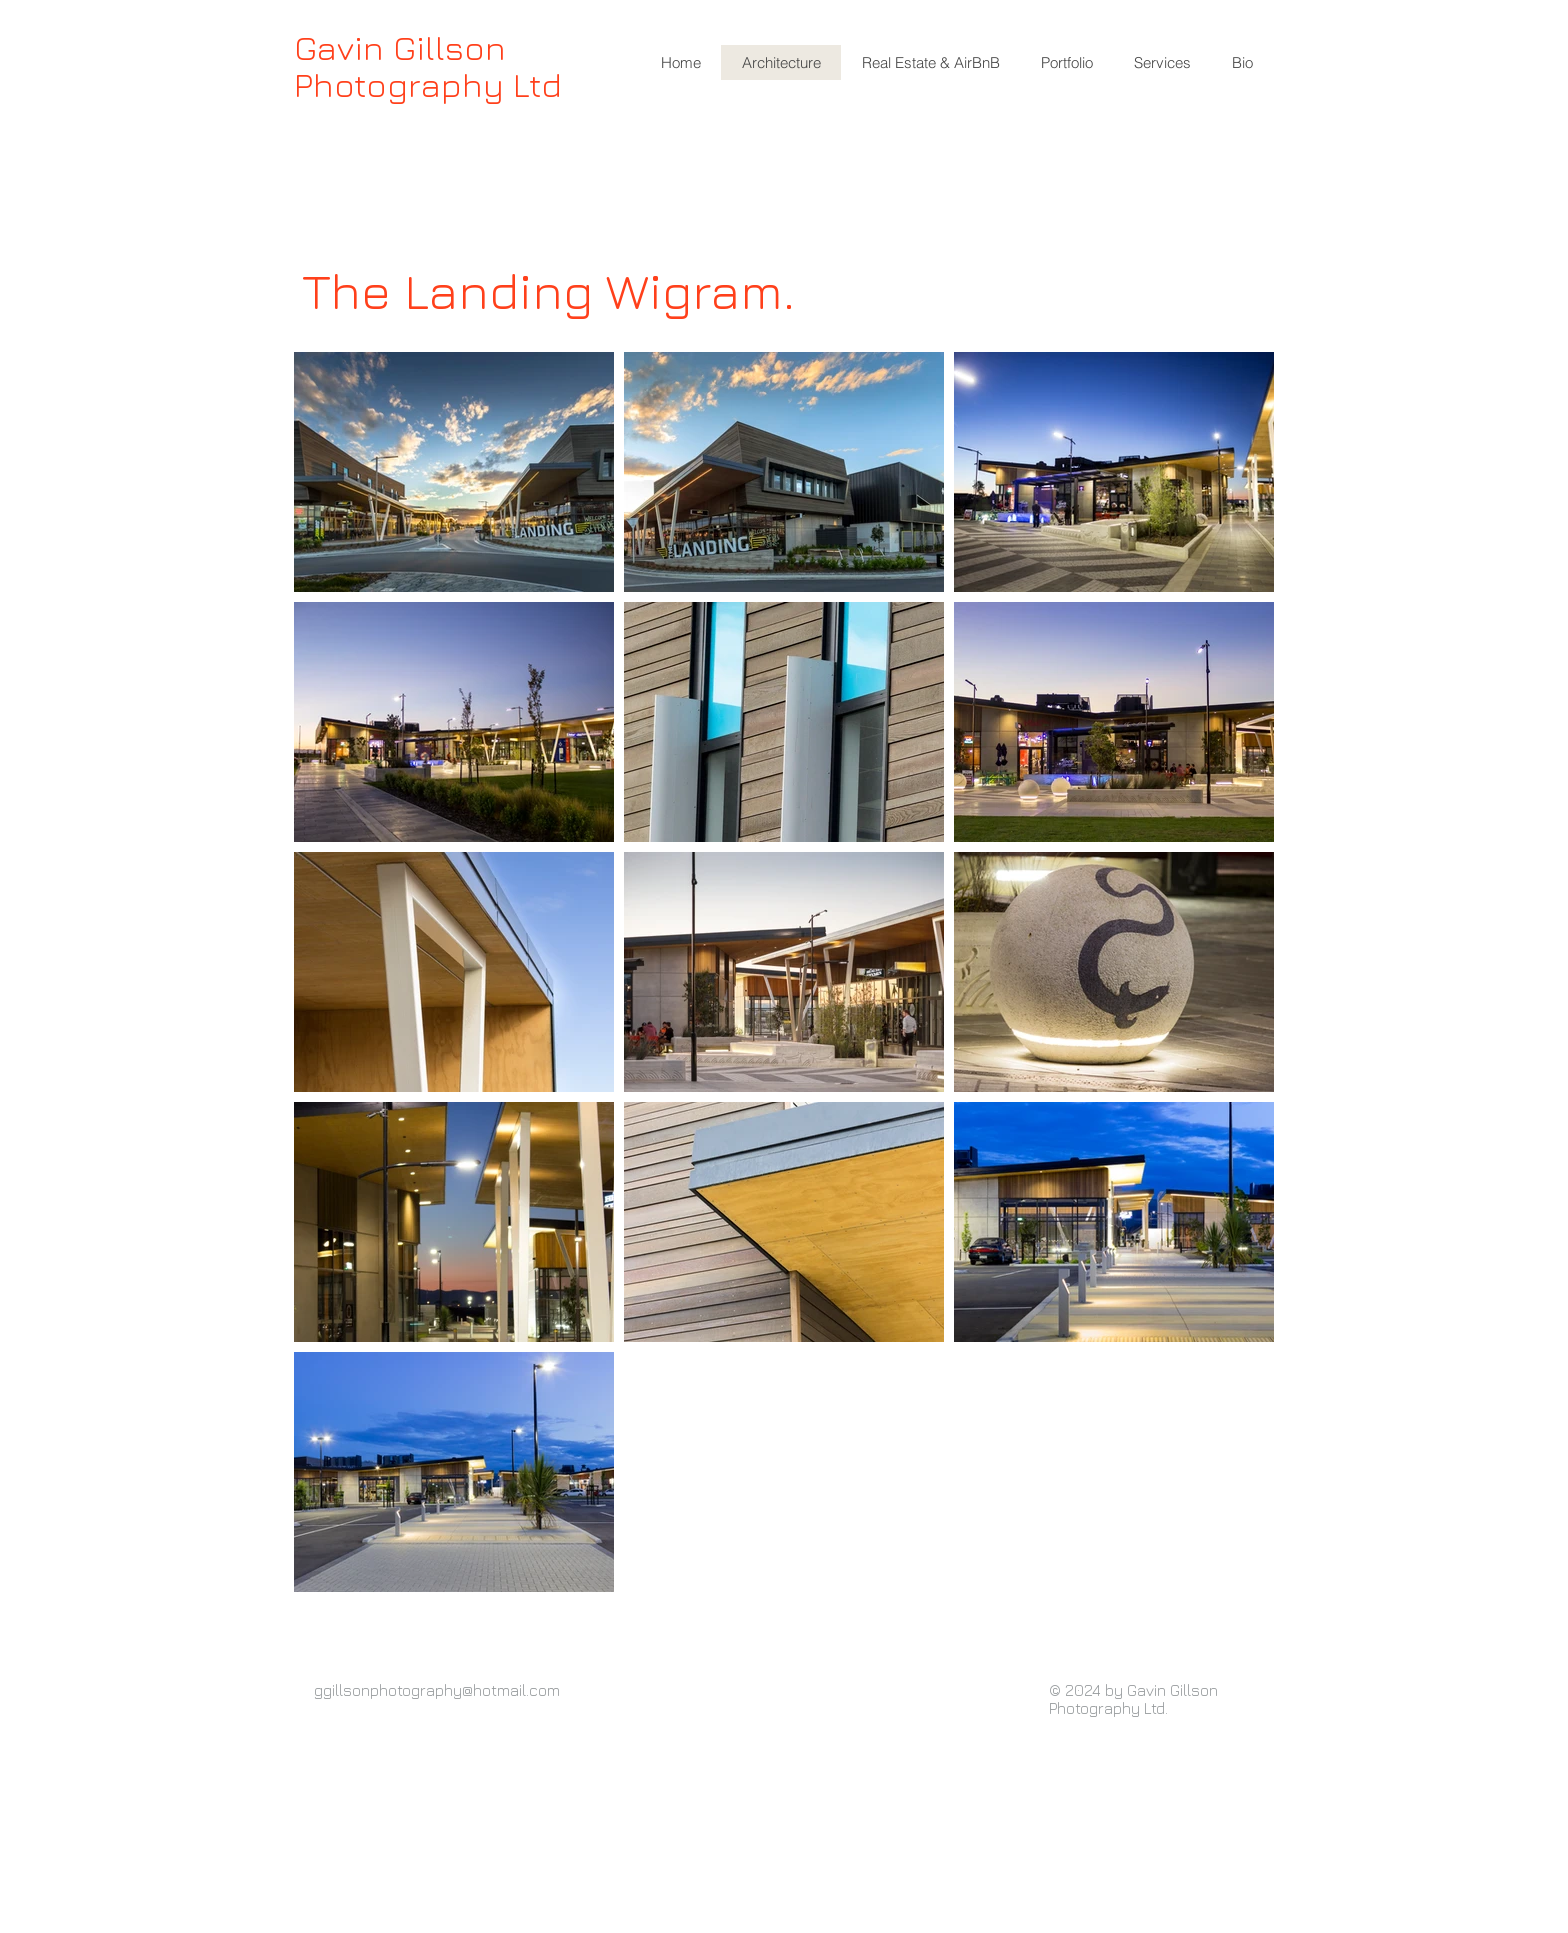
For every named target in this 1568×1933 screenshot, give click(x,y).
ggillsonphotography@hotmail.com (437, 1690)
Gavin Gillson (400, 47)
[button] (930, 62)
